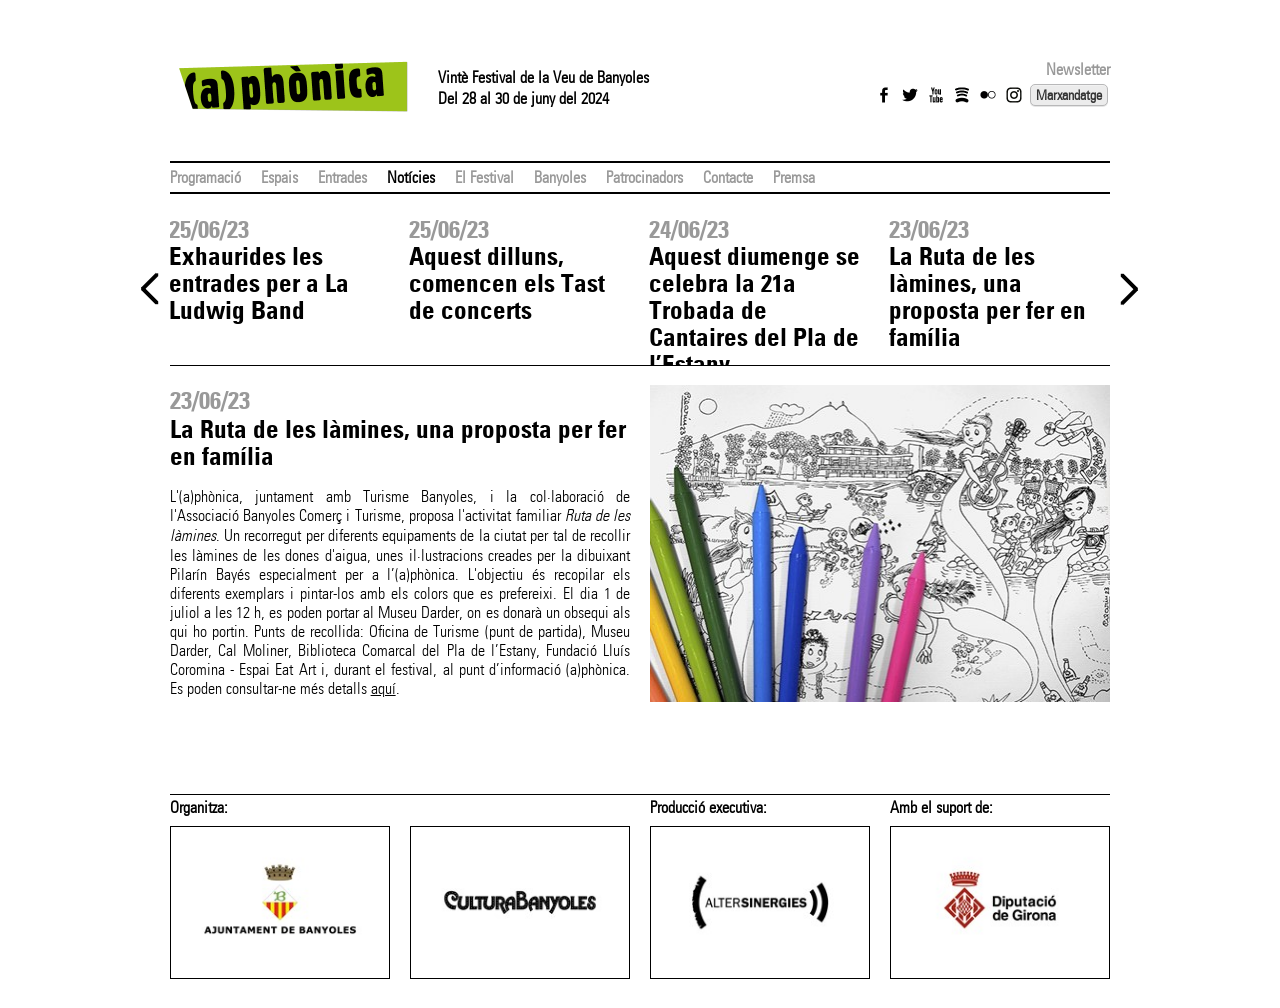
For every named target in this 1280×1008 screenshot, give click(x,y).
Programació (205, 177)
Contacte (728, 177)
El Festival (484, 177)
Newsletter (1078, 69)
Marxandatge (1069, 95)
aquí (383, 688)
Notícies (411, 177)
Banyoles (560, 177)
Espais (279, 177)
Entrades (342, 177)
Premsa (794, 177)
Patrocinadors (644, 177)
